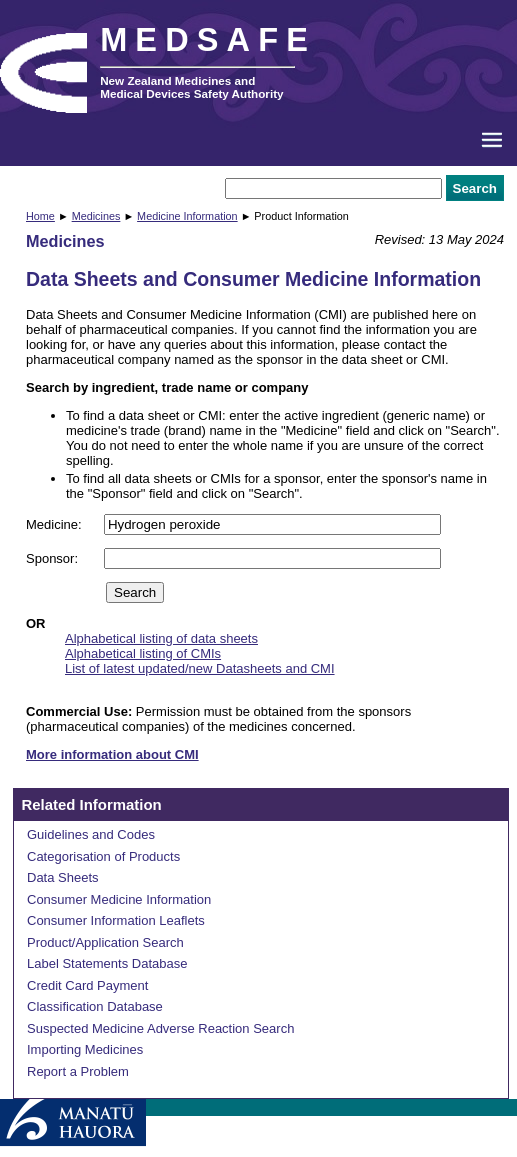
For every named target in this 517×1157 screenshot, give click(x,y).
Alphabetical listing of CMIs (143, 653)
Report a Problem (78, 1071)
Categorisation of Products (103, 856)
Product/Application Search (105, 942)
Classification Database (95, 1006)
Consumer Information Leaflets (116, 920)
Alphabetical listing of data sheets (161, 638)
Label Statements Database (107, 963)
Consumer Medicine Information (119, 899)
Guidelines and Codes (91, 834)
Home (40, 216)
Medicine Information (187, 216)
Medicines (96, 216)
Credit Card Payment (87, 985)
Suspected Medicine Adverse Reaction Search (160, 1028)
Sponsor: (54, 558)
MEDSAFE (208, 40)
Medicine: (55, 524)
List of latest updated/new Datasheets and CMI (200, 668)
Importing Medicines (85, 1049)
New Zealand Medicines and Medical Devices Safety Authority (191, 87)
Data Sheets (63, 877)
